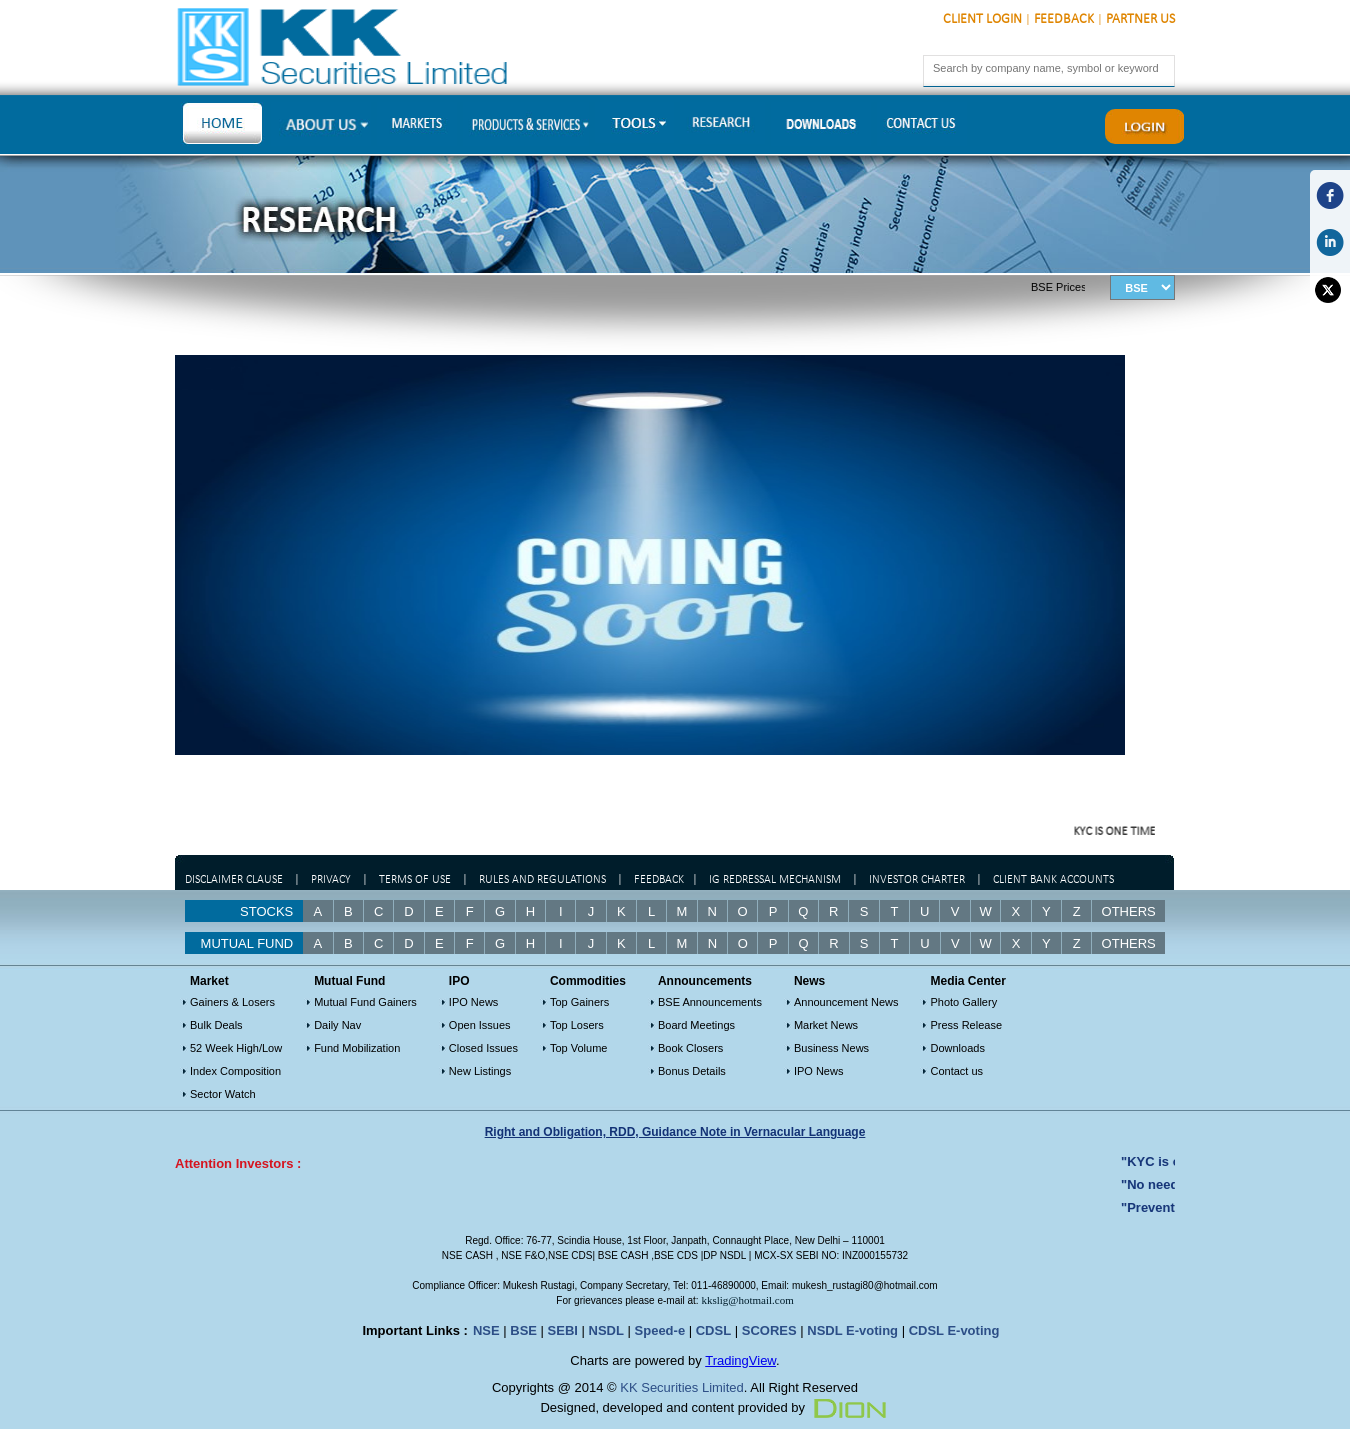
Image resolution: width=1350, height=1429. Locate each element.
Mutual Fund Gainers (365, 1002)
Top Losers (577, 1025)
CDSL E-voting (954, 1330)
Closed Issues (483, 1048)
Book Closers (690, 1048)
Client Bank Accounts (1053, 880)
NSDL (606, 1330)
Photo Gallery (963, 1002)
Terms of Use (416, 880)
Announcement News (846, 1002)
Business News (831, 1048)
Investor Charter (917, 880)
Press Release (966, 1025)
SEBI (563, 1330)
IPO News (474, 1002)
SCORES (769, 1330)
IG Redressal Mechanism (775, 880)
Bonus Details (692, 1071)
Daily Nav (337, 1025)
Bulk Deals (216, 1025)
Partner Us (1140, 19)
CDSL (713, 1330)
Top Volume (578, 1048)
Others (1129, 911)
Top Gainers (579, 1002)
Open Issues (480, 1025)
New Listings (480, 1071)
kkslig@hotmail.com (747, 1300)
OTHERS (1129, 943)
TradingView (740, 1360)
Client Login (982, 19)
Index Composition (235, 1071)
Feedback (1064, 19)
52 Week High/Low (236, 1048)
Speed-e (660, 1330)
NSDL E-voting (852, 1330)
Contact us (956, 1071)
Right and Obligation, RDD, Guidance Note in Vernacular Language (675, 1132)
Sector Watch (223, 1094)
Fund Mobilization (357, 1048)
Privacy (331, 880)
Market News (826, 1025)
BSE (523, 1330)
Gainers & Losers (232, 1002)
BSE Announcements (710, 1002)
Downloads (957, 1048)
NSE (486, 1330)
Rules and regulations (542, 880)
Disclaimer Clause (234, 880)
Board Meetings (696, 1025)
